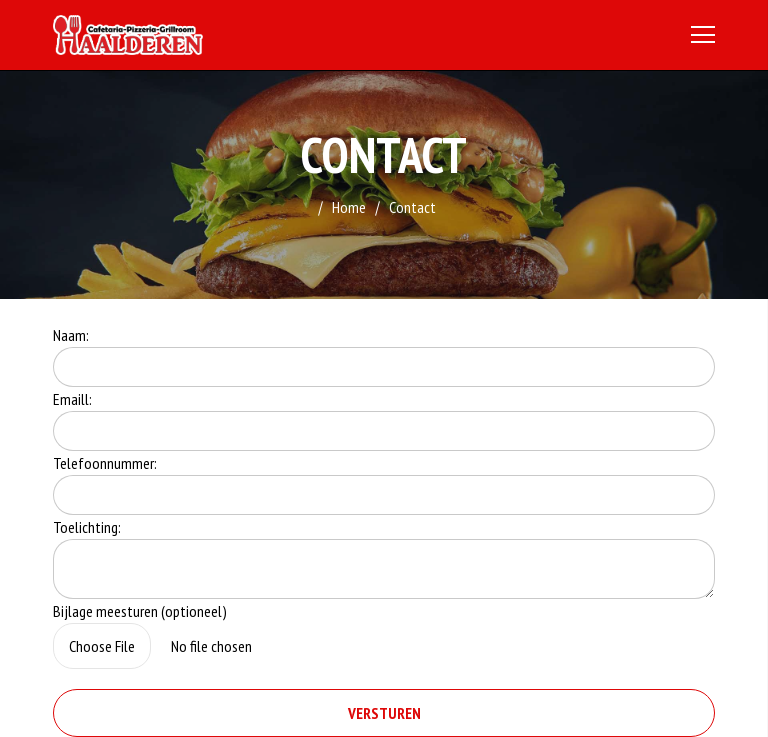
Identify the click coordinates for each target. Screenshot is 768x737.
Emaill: (72, 399)
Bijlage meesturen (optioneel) (140, 611)
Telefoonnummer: (105, 463)
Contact (412, 207)
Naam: (71, 335)
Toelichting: (87, 527)
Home (349, 207)
